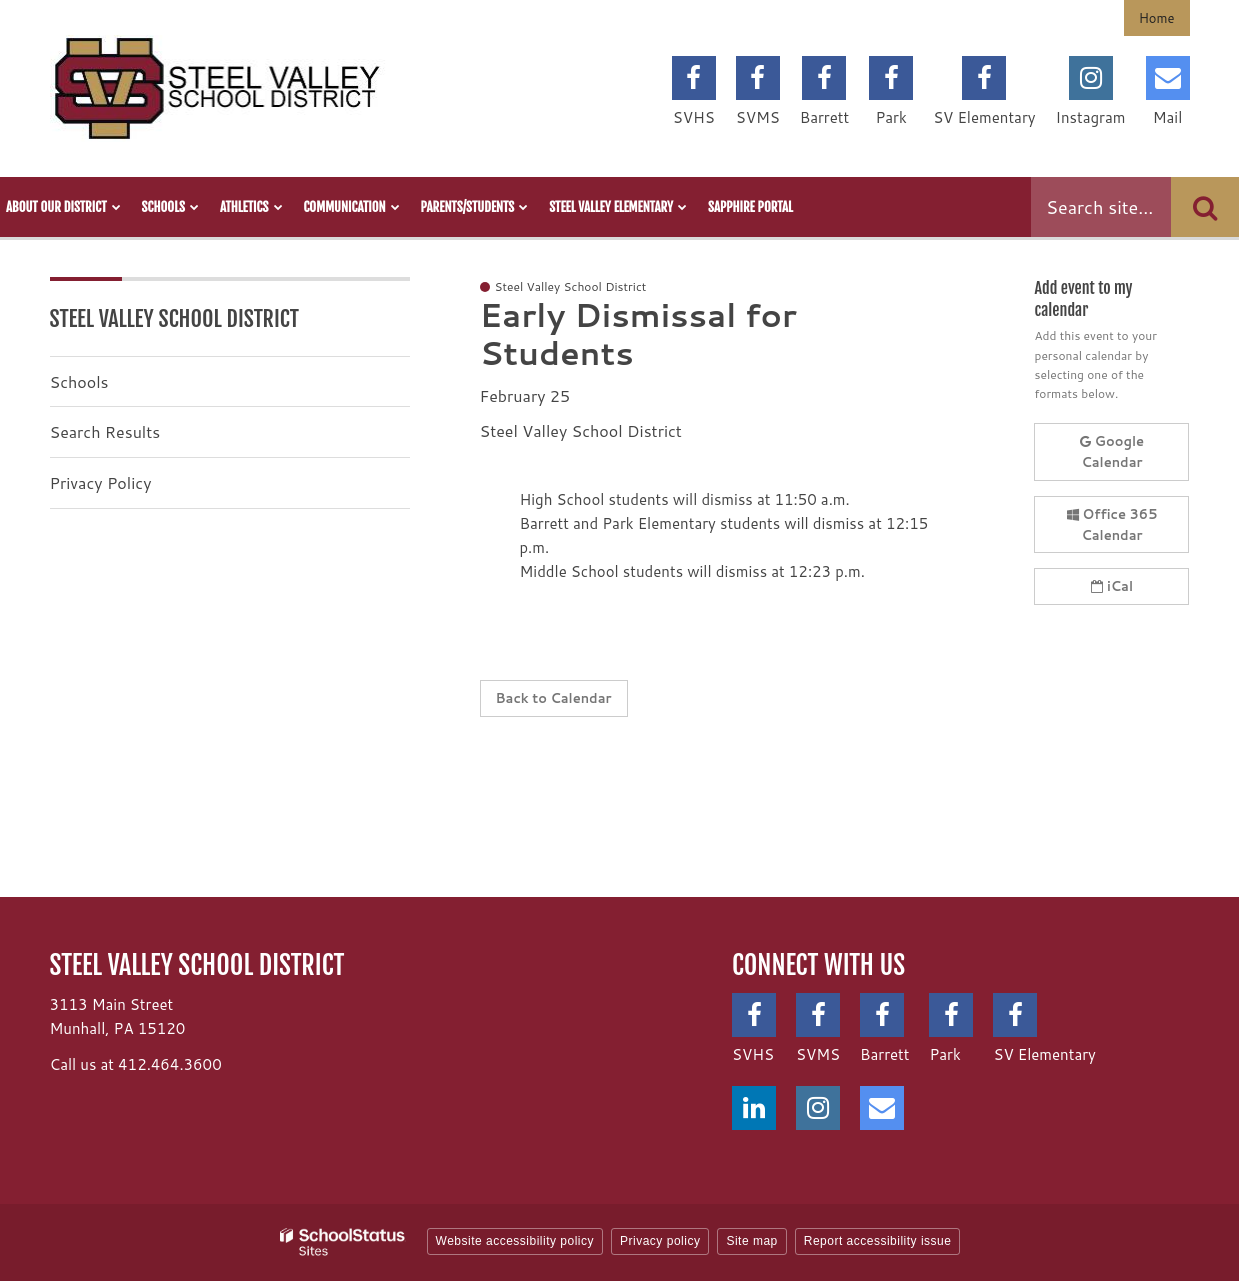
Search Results (105, 431)
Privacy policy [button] (660, 1241)
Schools (79, 381)
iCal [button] (1112, 586)
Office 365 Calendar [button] (1112, 524)
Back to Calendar (554, 698)
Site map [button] (751, 1241)
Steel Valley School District (175, 318)
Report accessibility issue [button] (878, 1241)
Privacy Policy (101, 482)
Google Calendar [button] (1112, 451)
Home (1157, 18)
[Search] (1205, 207)
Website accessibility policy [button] (515, 1241)
